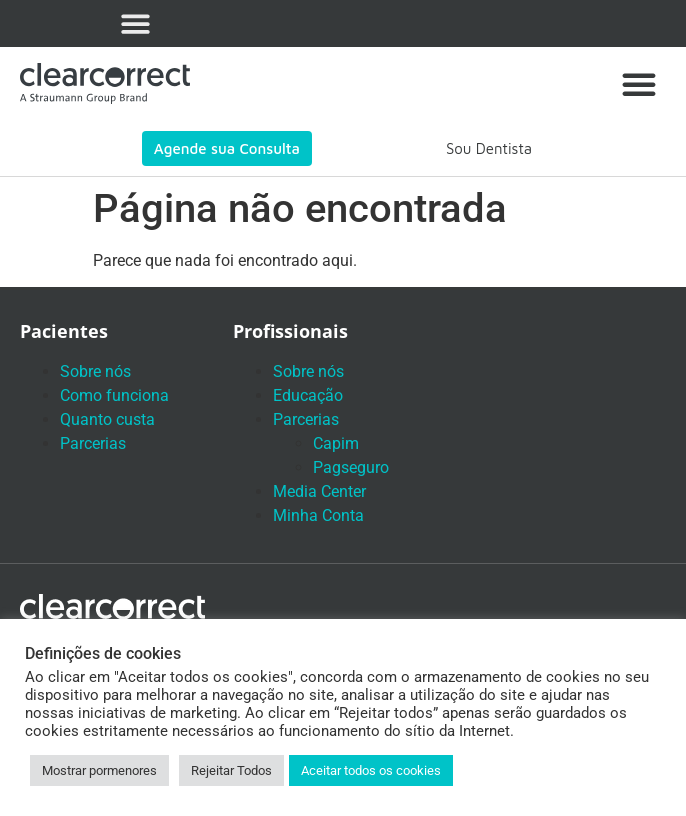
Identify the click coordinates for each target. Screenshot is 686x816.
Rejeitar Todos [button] (231, 770)
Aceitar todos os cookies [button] (371, 770)
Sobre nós (95, 371)
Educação (308, 395)
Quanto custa (107, 419)
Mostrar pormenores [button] (99, 770)
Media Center (319, 491)
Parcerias (93, 443)
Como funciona (114, 395)
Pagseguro (351, 467)
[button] (135, 23)
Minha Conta (318, 515)
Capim (336, 443)
